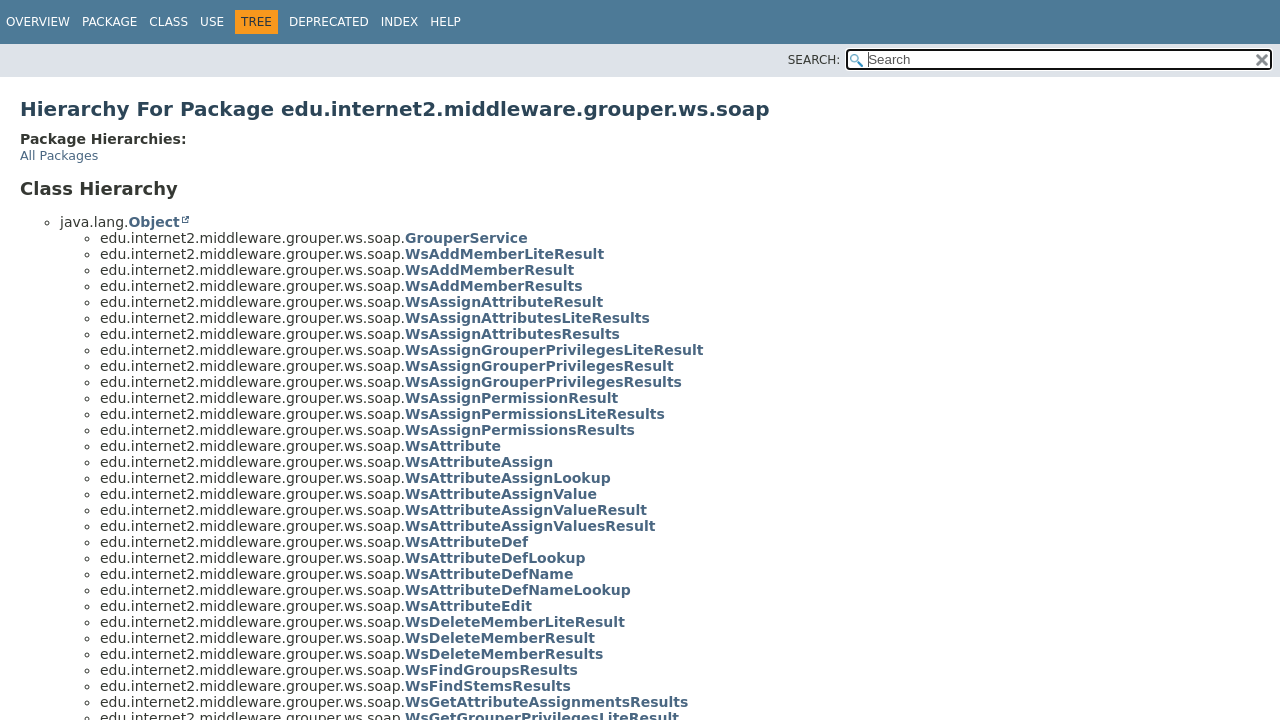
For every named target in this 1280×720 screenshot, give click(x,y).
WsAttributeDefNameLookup (518, 590)
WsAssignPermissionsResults (520, 430)
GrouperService (466, 238)
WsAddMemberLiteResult (504, 254)
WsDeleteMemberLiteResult (515, 622)
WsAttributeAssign (479, 462)
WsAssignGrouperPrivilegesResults (543, 382)
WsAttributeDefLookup (495, 558)
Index (400, 22)
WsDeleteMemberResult (500, 638)
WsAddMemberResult (489, 270)
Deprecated (329, 22)
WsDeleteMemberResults (504, 654)
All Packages (59, 155)
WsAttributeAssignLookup (508, 478)
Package (109, 22)
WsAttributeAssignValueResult (526, 510)
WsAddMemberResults (494, 286)
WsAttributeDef (466, 542)
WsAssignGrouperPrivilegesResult (539, 366)
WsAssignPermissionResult (511, 398)
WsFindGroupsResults (491, 670)
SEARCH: (814, 60)
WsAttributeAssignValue (501, 494)
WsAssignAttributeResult (504, 302)
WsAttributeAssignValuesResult (530, 526)
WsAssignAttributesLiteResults (527, 318)
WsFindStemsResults (488, 686)
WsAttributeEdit (468, 606)
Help (445, 22)
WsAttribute (453, 446)
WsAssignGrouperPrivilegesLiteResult (554, 350)
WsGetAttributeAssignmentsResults (546, 702)
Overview (38, 22)
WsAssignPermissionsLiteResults (535, 414)
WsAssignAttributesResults (512, 334)
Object (153, 222)
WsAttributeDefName (489, 574)
